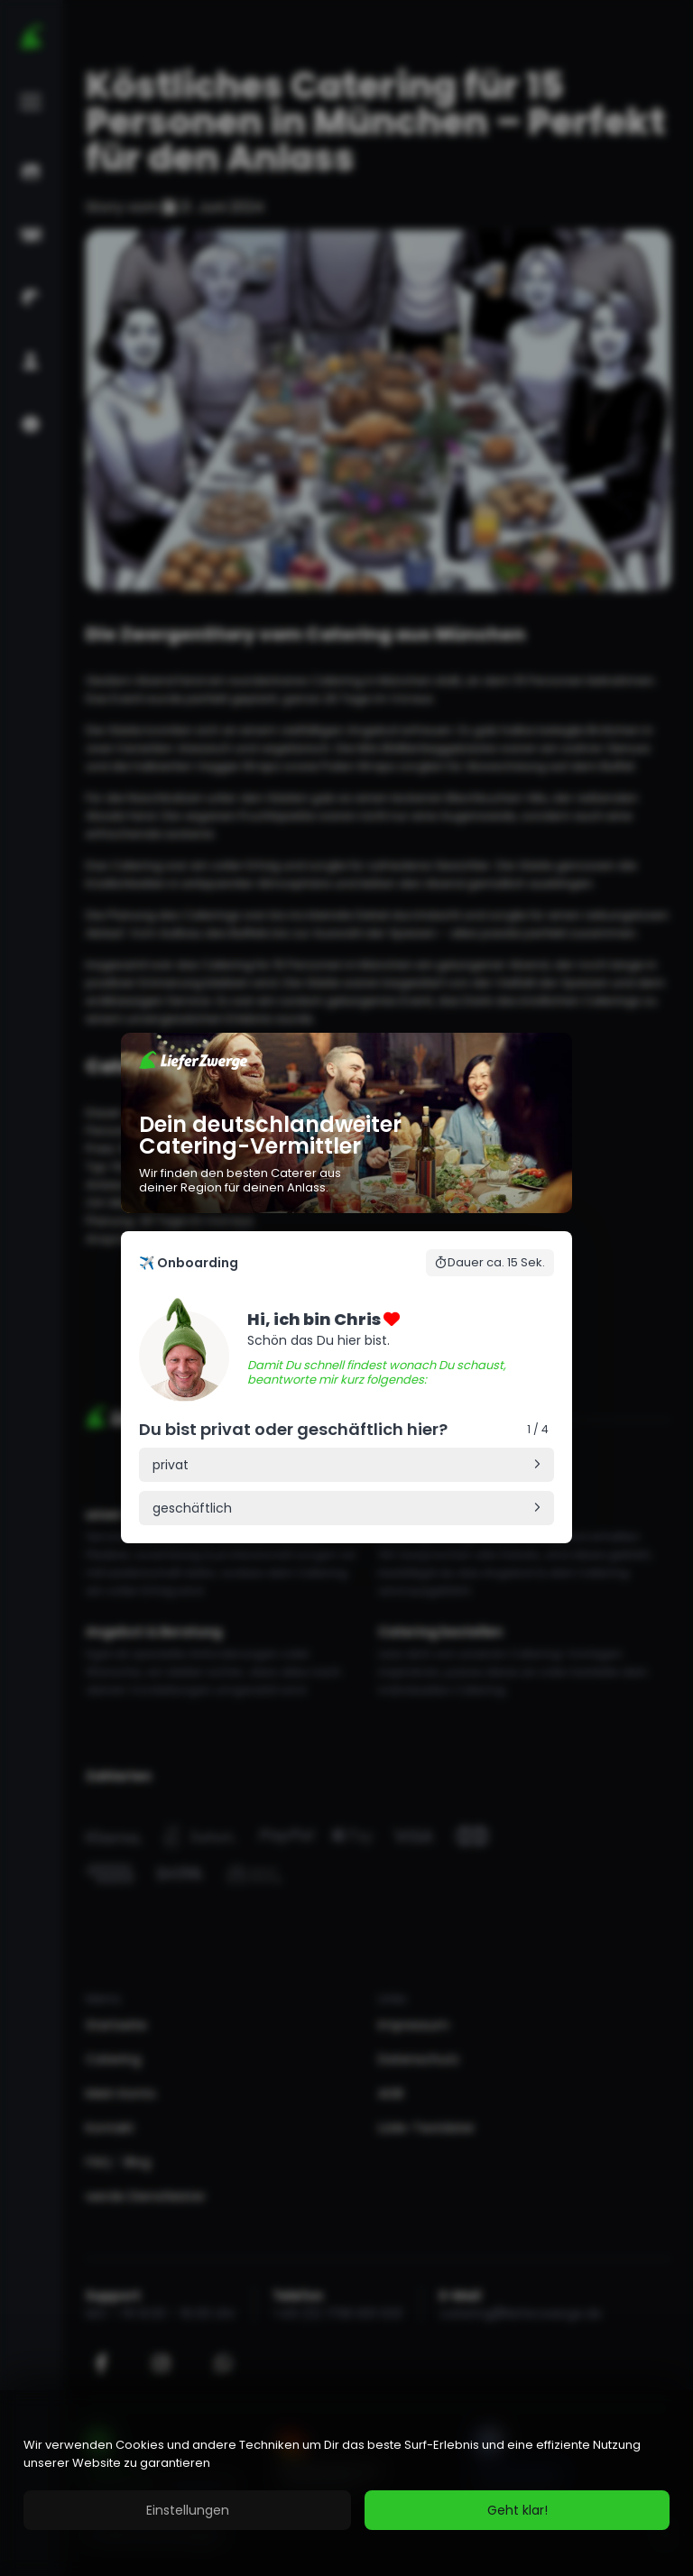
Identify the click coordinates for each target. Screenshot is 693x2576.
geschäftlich (192, 1508)
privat (170, 1465)
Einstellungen (187, 2510)
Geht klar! (517, 2510)
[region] (346, 2483)
